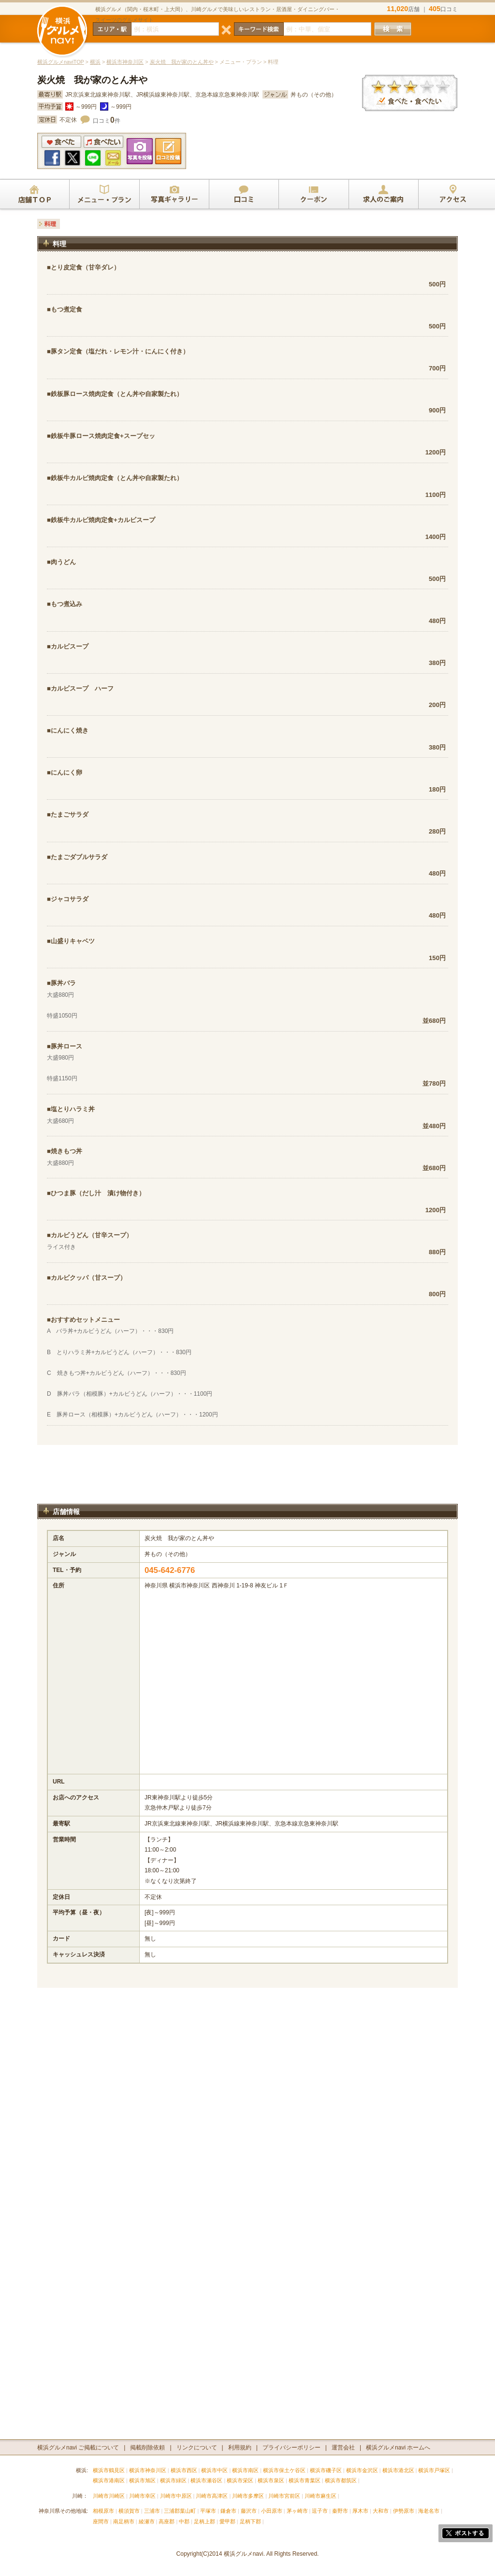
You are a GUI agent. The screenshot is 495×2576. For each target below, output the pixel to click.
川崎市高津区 (212, 2496)
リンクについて (196, 2447)
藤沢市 (249, 2511)
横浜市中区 (214, 2470)
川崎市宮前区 (284, 2496)
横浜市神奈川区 (125, 62)
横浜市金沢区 (362, 2470)
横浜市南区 (245, 2470)
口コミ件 (106, 120)
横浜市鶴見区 (109, 2470)
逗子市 (320, 2511)
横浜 (95, 62)
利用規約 (239, 2447)
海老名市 (428, 2511)
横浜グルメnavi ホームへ (398, 2447)
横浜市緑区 (173, 2480)
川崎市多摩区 (248, 2496)
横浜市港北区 (398, 2470)
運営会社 (343, 2447)
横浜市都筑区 (341, 2480)
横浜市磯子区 (326, 2470)
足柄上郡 (204, 2521)
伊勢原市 (403, 2511)
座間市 (101, 2521)
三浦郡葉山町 (180, 2511)
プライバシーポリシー (291, 2447)
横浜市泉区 (271, 2480)
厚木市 (360, 2511)
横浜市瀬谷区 (206, 2480)
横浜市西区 (184, 2470)
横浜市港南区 (109, 2480)
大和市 (381, 2511)
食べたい (103, 142)
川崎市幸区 (142, 2496)
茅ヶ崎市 (297, 2511)
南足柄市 (123, 2521)
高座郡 (167, 2521)
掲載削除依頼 (147, 2447)
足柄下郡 (250, 2521)
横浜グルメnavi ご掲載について (78, 2447)
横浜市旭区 (142, 2480)
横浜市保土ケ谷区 (284, 2470)
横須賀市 (129, 2511)
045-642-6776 (170, 1570)
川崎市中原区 (176, 2496)
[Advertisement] (247, 1478)
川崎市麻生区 (320, 2496)
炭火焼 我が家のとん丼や (182, 62)
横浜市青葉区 (304, 2480)
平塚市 (208, 2511)
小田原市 (271, 2511)
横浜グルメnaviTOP (60, 62)
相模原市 (103, 2511)
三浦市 (152, 2511)
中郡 (184, 2521)
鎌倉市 (228, 2511)
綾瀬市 (147, 2521)
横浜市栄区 (240, 2480)
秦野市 (340, 2511)
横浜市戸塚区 (434, 2470)
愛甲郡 (227, 2521)
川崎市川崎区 (109, 2496)
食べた (61, 142)
